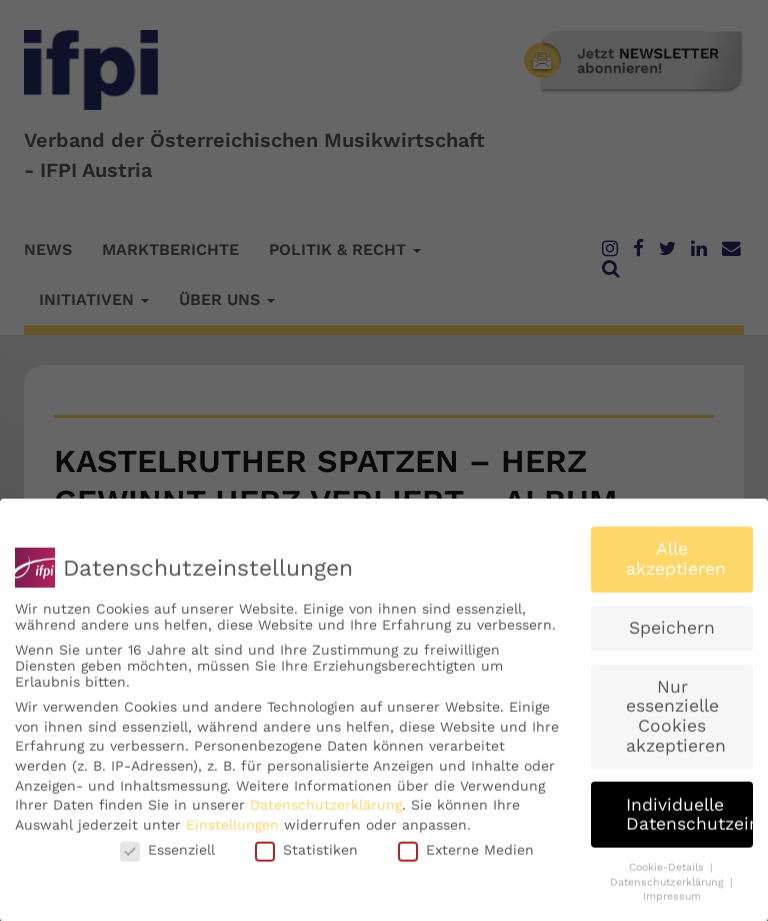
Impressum (672, 906)
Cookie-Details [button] (668, 876)
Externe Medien (466, 860)
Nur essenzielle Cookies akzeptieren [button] (676, 725)
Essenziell (167, 860)
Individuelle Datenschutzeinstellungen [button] (689, 824)
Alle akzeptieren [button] (676, 569)
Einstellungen (232, 834)
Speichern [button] (672, 637)
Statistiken (306, 860)
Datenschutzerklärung (326, 815)
